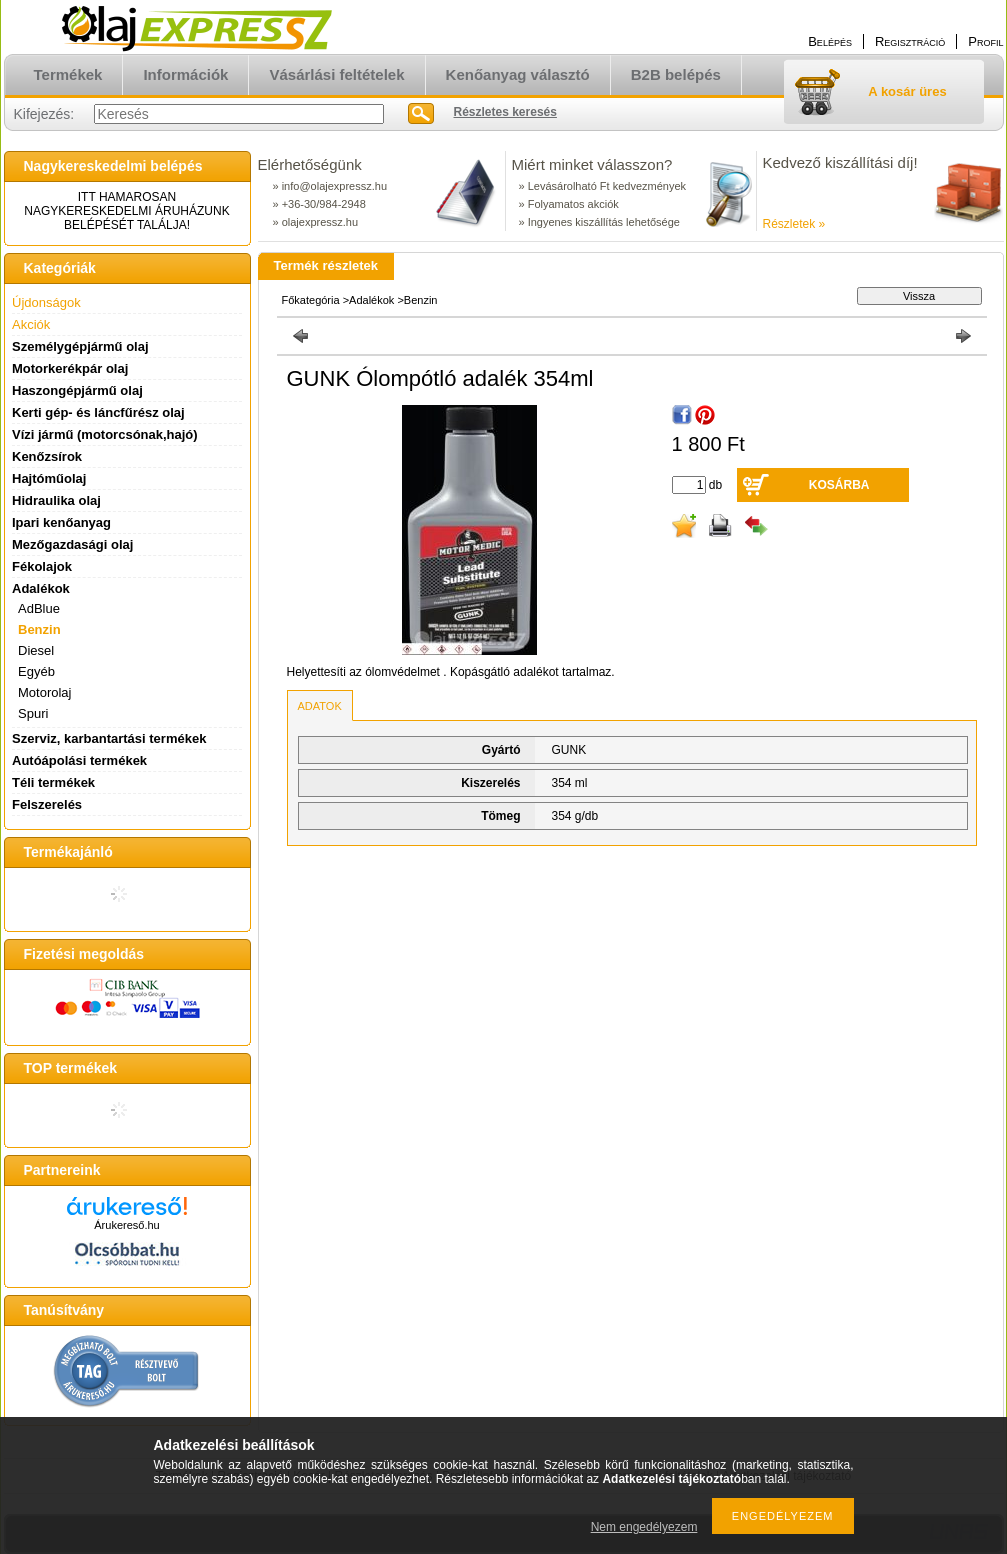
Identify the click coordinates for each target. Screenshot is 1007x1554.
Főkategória (311, 300)
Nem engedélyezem (644, 1527)
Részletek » (794, 224)
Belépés (830, 41)
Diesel (36, 650)
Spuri (33, 713)
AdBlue (39, 608)
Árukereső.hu (126, 1225)
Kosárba (839, 485)
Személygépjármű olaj (80, 346)
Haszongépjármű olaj (77, 390)
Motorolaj (44, 692)
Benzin (39, 629)
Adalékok (371, 300)
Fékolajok (42, 566)
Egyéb (36, 671)
